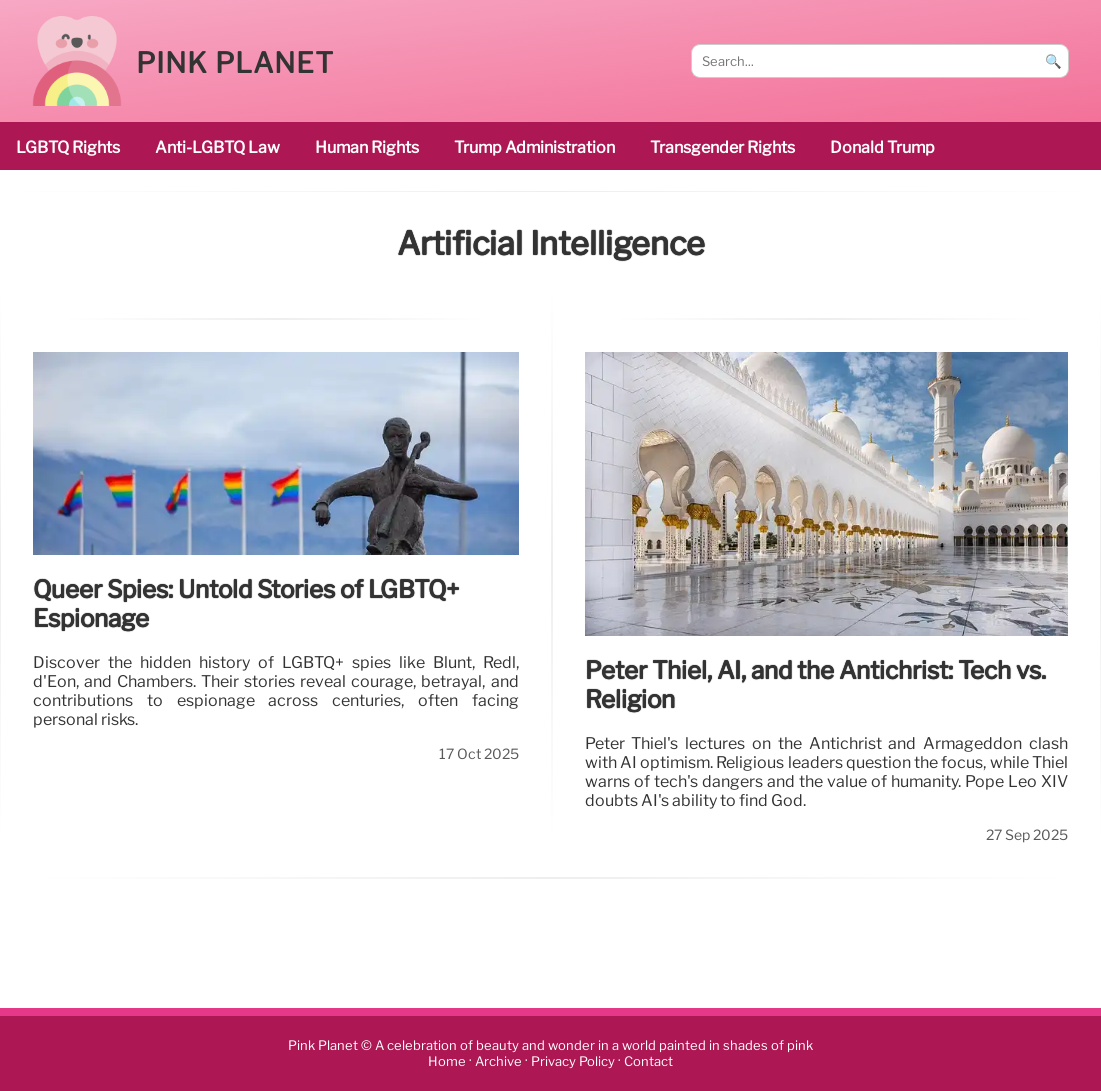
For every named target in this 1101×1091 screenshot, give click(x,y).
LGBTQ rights (68, 147)
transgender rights (722, 147)
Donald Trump (882, 147)
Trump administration (534, 147)
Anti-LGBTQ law (217, 147)
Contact (648, 1061)
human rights (367, 147)
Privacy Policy (573, 1061)
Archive (498, 1061)
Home (447, 1061)
